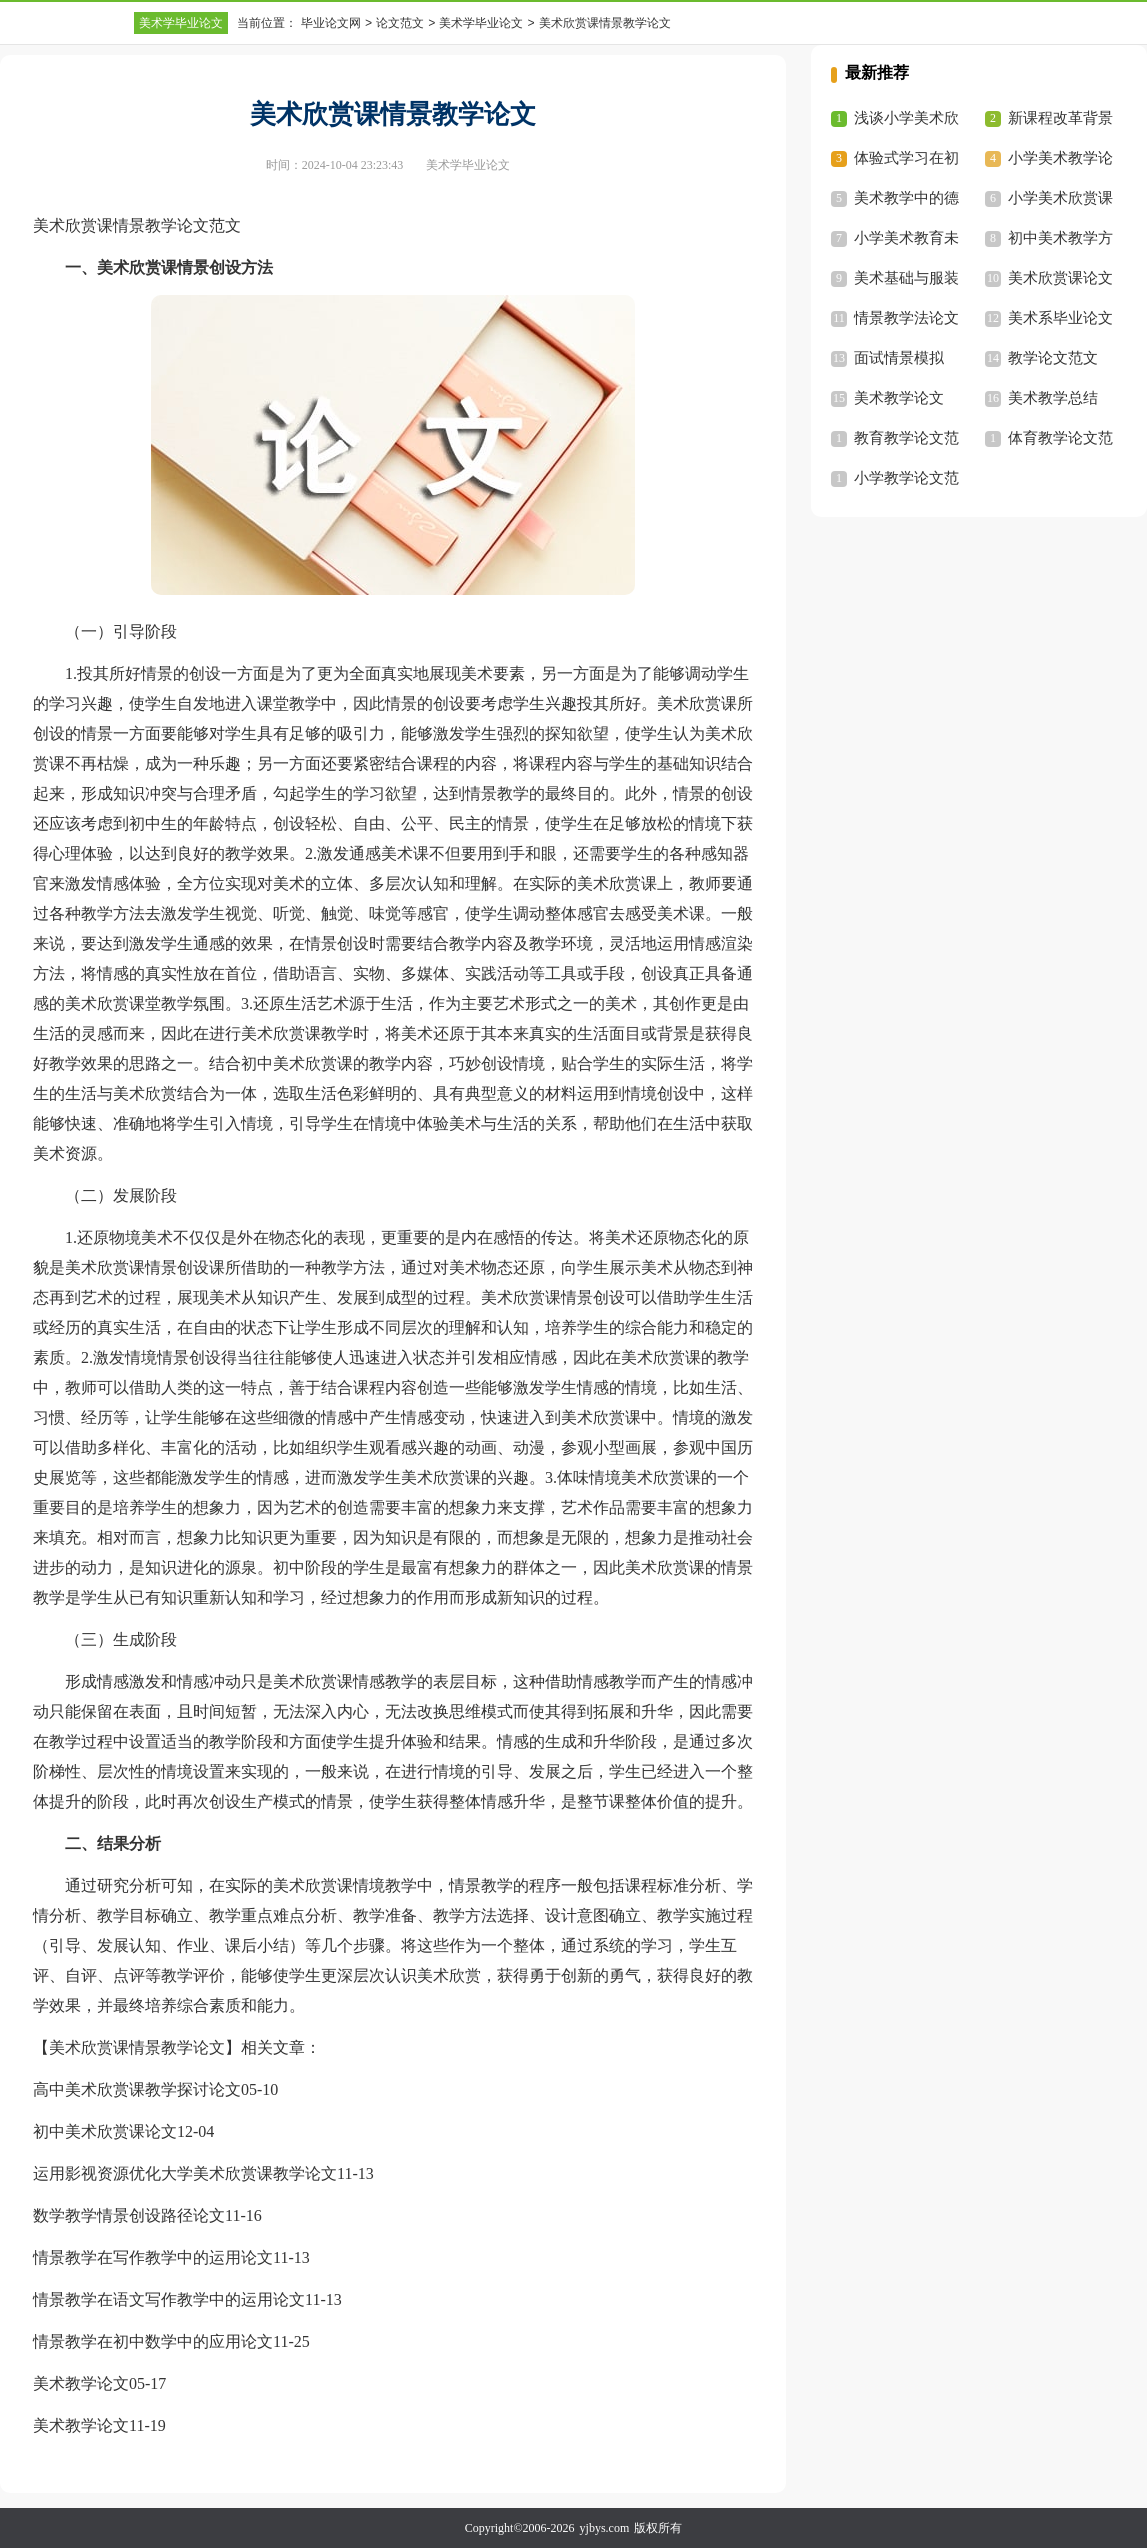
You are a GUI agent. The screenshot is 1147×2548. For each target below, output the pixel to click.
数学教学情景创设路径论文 (129, 2215)
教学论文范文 (1053, 358)
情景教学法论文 (906, 318)
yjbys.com (605, 2528)
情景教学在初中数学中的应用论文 (153, 2341)
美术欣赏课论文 (1060, 278)
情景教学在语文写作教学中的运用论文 (169, 2299)
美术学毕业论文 (181, 23)
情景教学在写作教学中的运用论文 (153, 2257)
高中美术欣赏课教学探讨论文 (137, 2089)
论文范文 (400, 23)
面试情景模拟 (899, 358)
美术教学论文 (81, 2383)
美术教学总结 (1053, 398)
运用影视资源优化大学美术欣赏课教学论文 (185, 2173)
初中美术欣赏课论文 (105, 2131)
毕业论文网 (331, 23)
